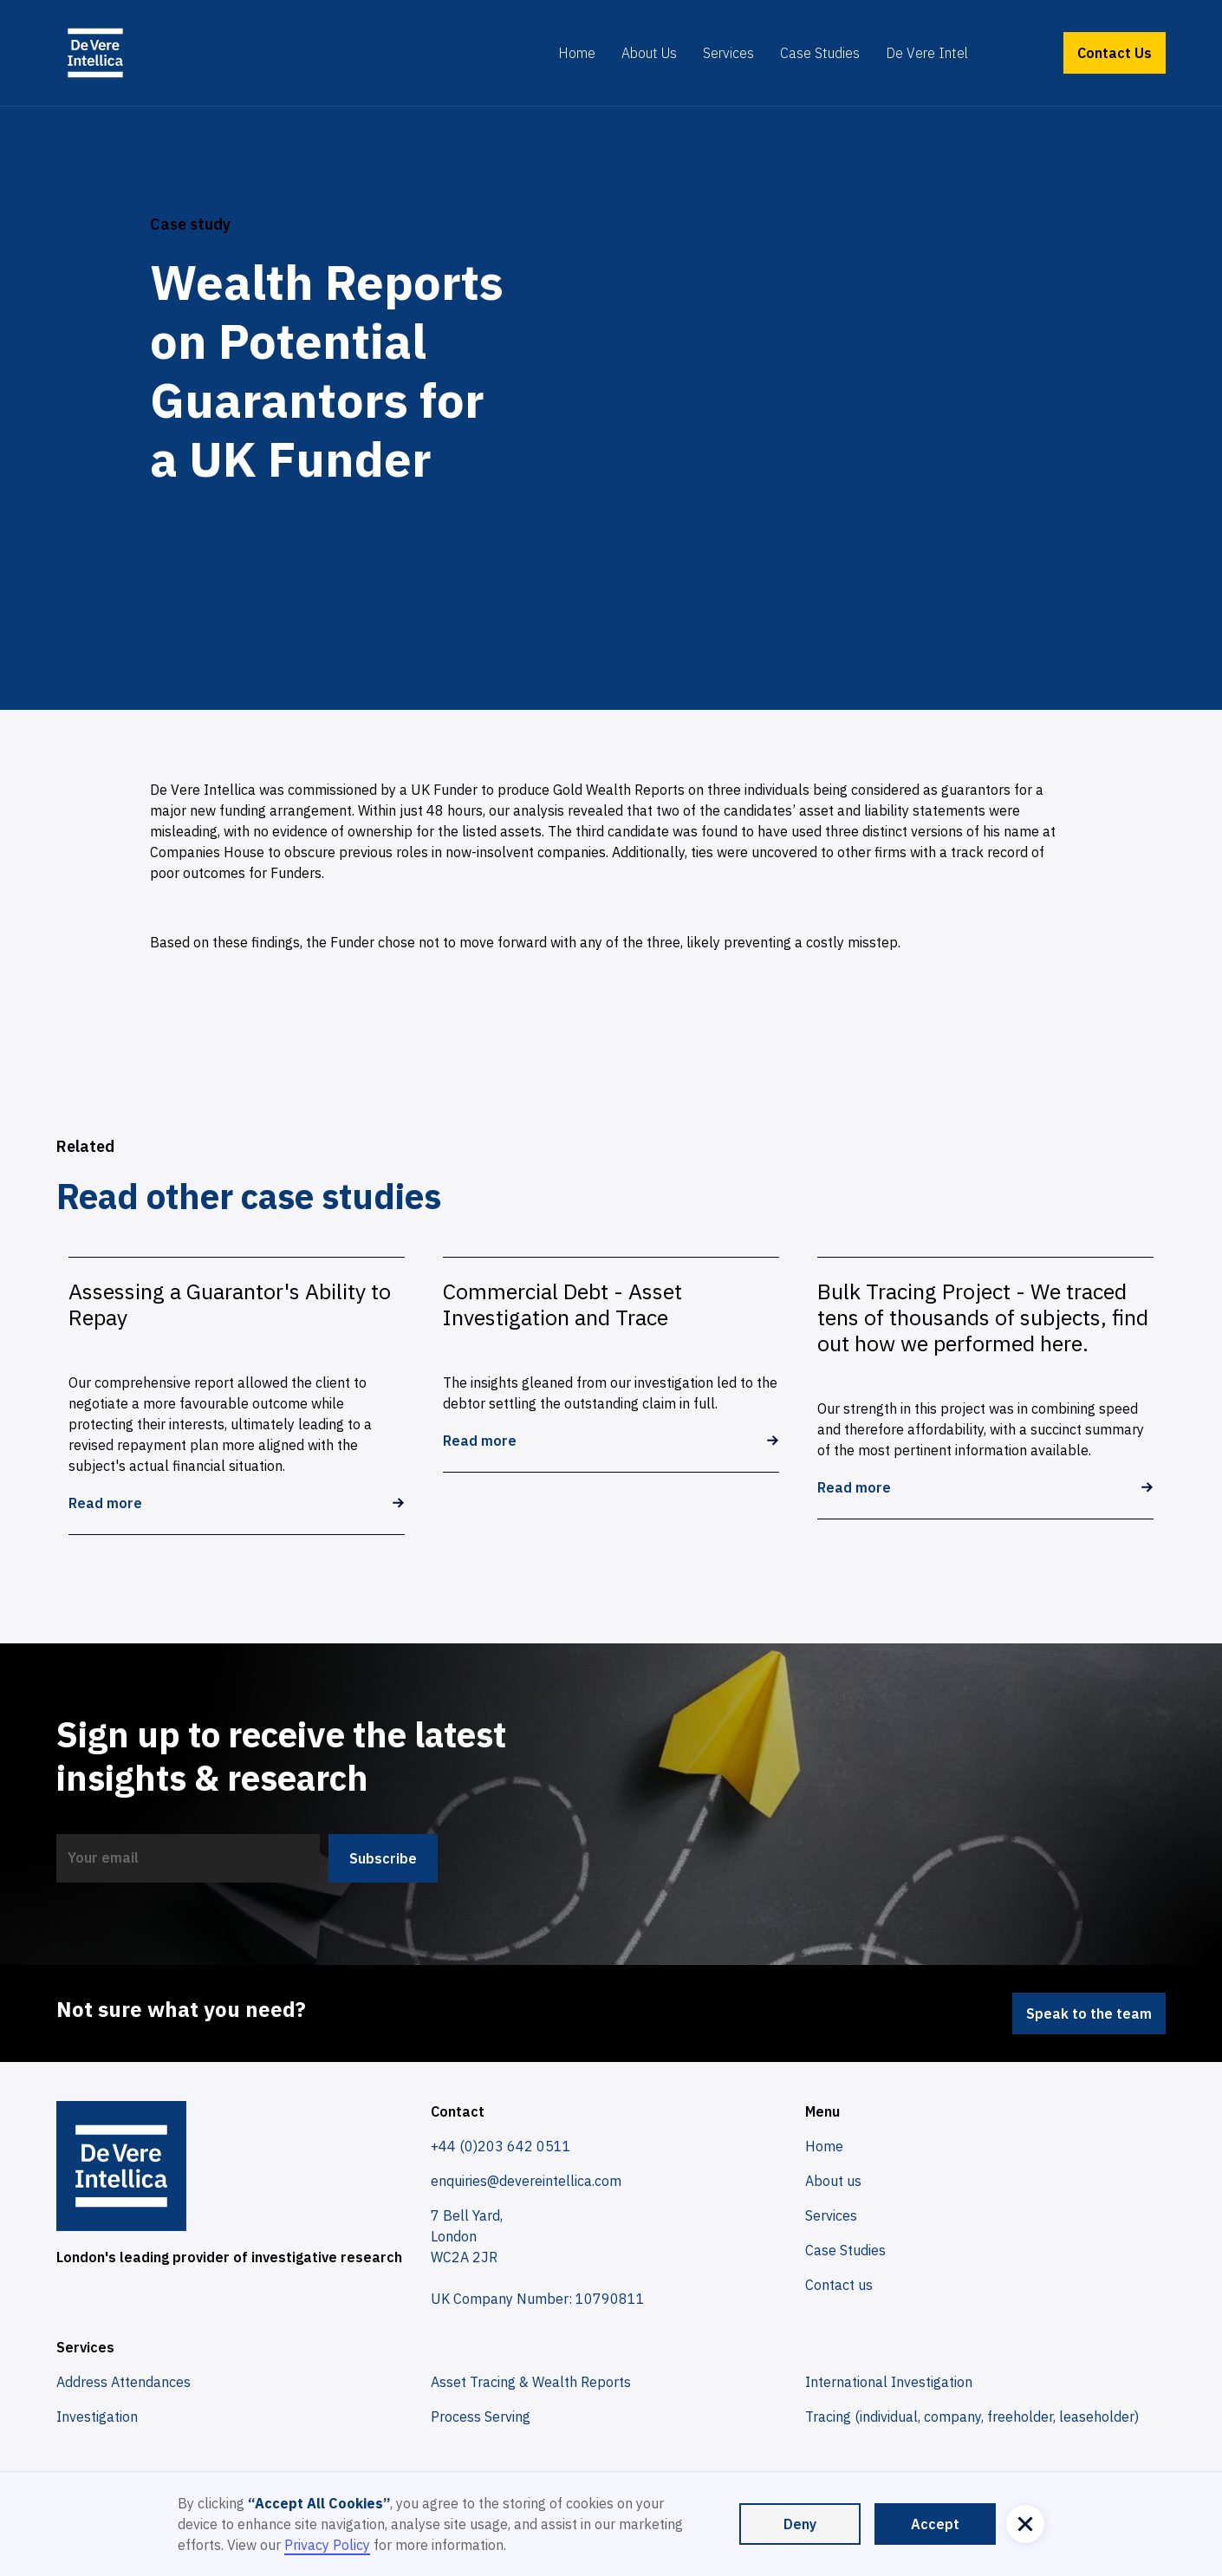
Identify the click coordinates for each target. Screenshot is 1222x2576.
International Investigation (888, 2382)
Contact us (839, 2284)
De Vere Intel (927, 53)
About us (833, 2180)
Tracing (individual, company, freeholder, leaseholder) (972, 2416)
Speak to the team (1089, 2013)
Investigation (97, 2416)
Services (728, 53)
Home (576, 53)
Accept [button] (935, 2524)
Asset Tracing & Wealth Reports (531, 2382)
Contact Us (1114, 53)
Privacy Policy (327, 2544)
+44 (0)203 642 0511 (501, 2146)
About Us (649, 53)
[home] (95, 53)
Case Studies (820, 53)
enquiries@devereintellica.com (526, 2180)
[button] (1025, 2524)
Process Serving (480, 2416)
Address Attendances (123, 2382)
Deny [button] (799, 2524)
